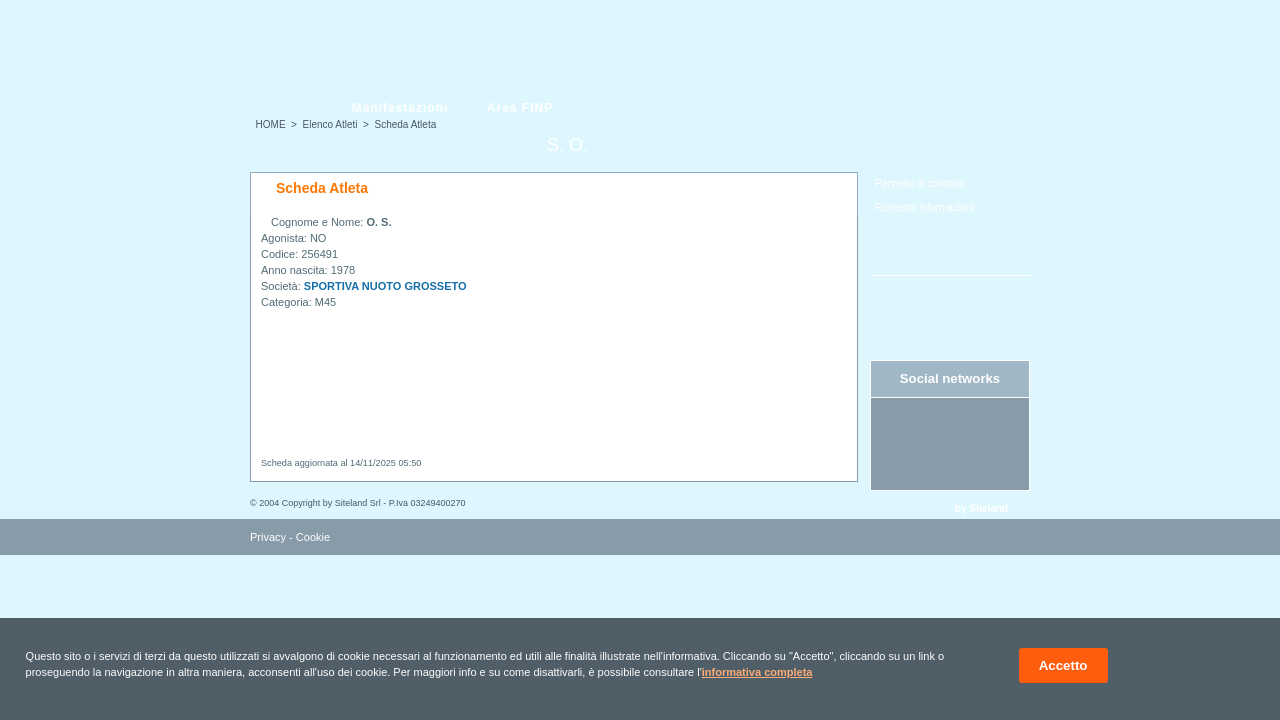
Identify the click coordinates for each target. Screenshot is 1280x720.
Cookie (313, 537)
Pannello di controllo (920, 183)
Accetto (1063, 665)
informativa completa (757, 672)
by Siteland (981, 508)
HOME (271, 124)
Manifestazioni (400, 108)
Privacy (268, 537)
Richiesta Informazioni (924, 207)
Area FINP (520, 108)
